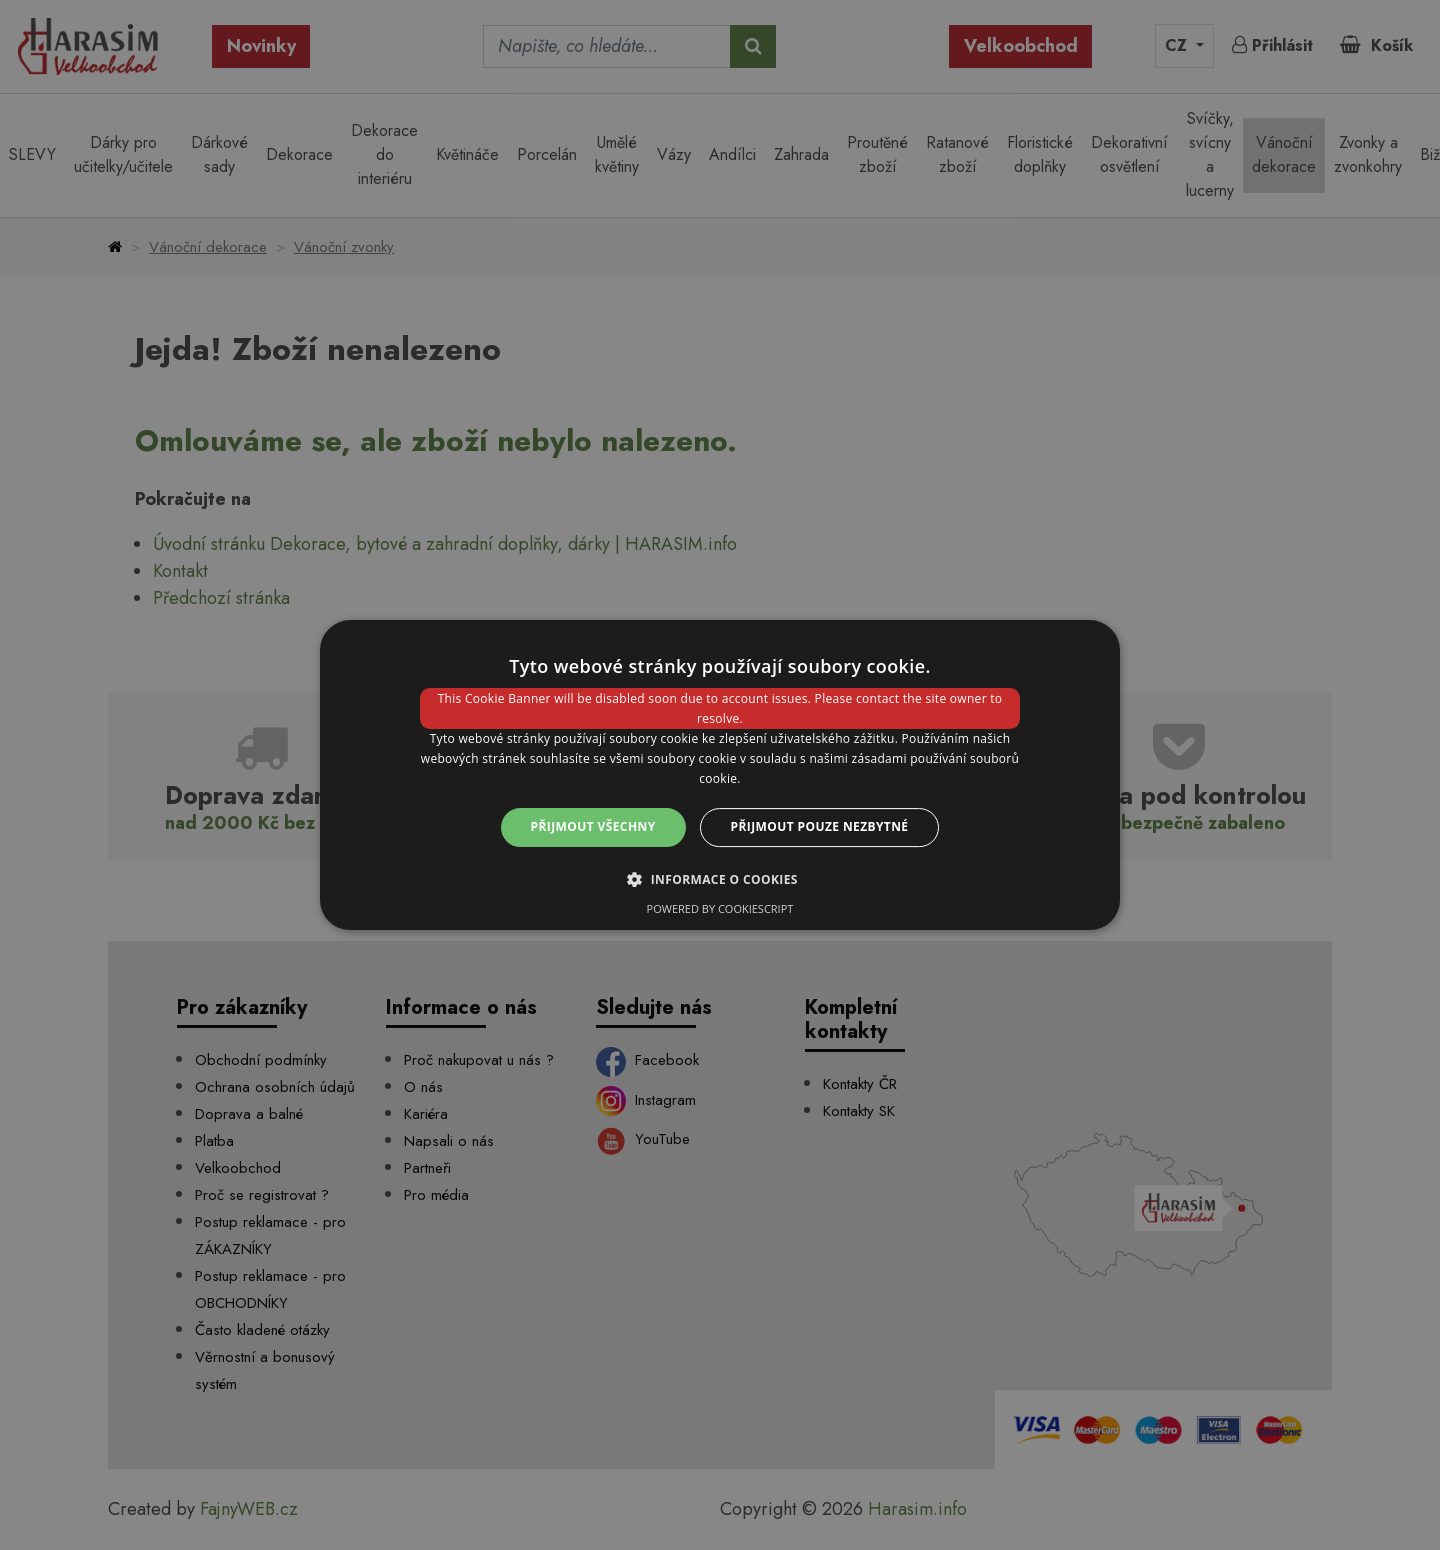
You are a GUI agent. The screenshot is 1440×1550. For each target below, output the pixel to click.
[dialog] (720, 775)
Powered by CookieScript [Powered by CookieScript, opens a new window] (720, 908)
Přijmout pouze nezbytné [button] (820, 826)
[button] (720, 879)
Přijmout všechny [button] (593, 826)
